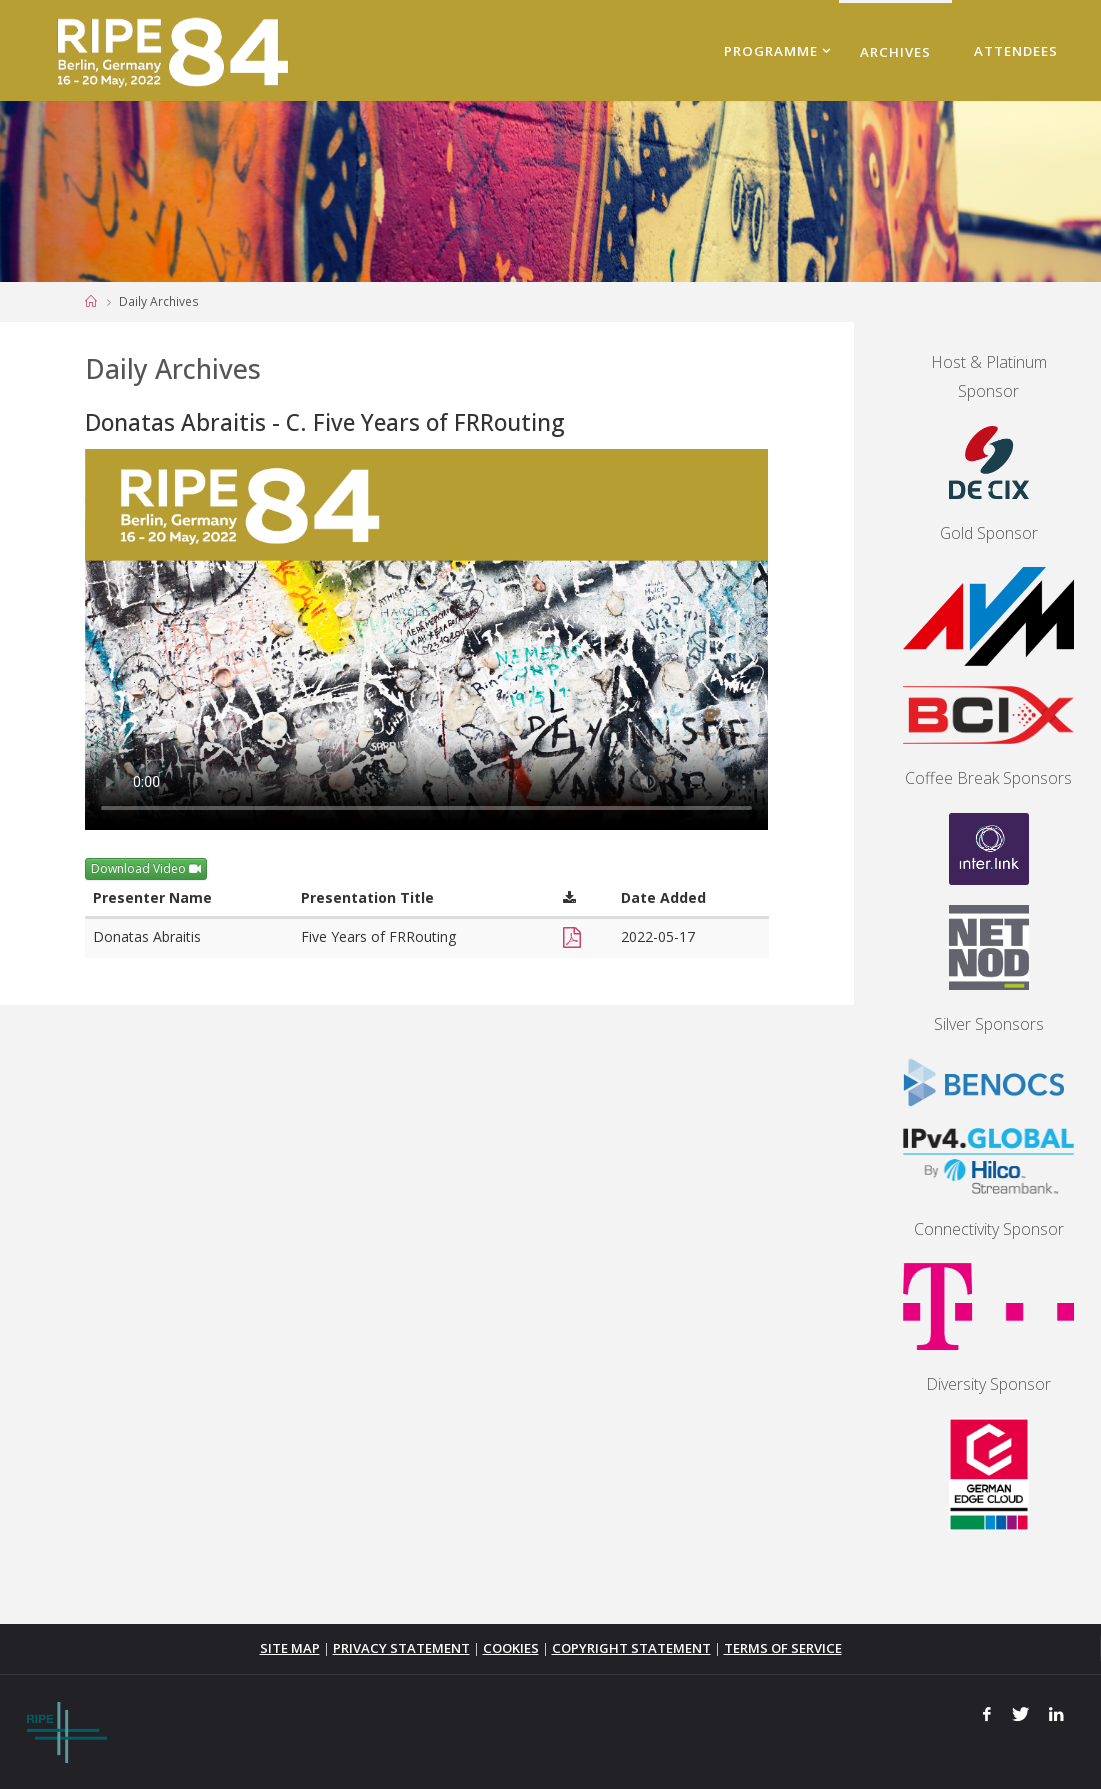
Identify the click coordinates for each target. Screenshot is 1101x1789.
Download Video (146, 868)
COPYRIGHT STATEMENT (632, 1648)
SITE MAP (288, 1648)
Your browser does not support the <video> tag (426, 639)
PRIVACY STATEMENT (399, 1648)
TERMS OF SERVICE (784, 1648)
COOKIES (510, 1648)
